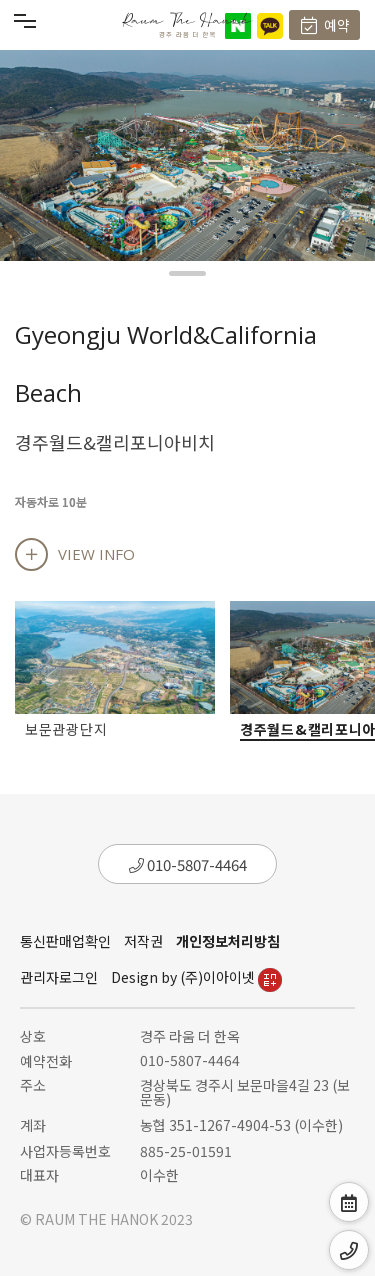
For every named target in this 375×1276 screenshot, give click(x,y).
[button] (187, 273)
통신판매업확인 (65, 941)
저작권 (143, 941)
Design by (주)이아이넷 (196, 977)
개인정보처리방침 (228, 941)
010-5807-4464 (188, 864)
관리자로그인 (59, 977)
